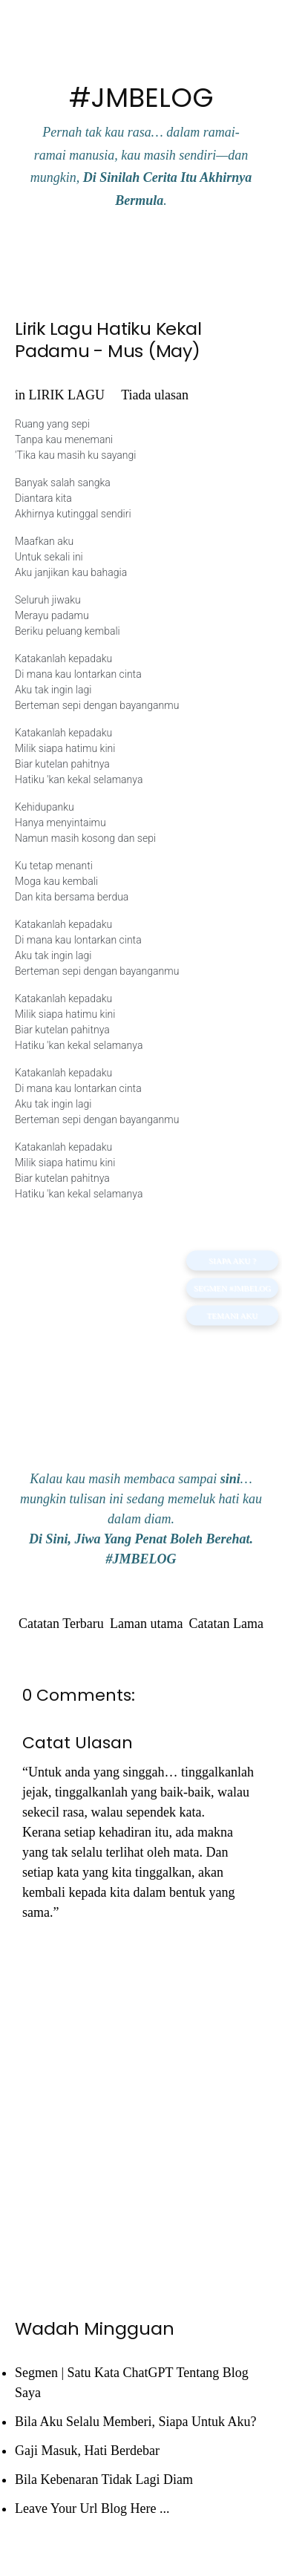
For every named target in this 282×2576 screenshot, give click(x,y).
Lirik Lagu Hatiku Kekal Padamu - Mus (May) (108, 340)
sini (230, 1478)
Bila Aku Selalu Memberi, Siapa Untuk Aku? (135, 2421)
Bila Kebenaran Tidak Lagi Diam (104, 2479)
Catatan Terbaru (61, 1623)
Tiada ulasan (154, 395)
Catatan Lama (226, 1623)
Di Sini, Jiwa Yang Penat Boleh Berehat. (141, 1538)
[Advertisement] (141, 1344)
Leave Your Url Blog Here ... (92, 2508)
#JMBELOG (141, 98)
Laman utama (146, 1623)
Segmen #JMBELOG (232, 1288)
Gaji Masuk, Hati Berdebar (87, 2450)
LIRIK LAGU (67, 395)
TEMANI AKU (232, 1315)
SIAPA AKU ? (232, 1260)
